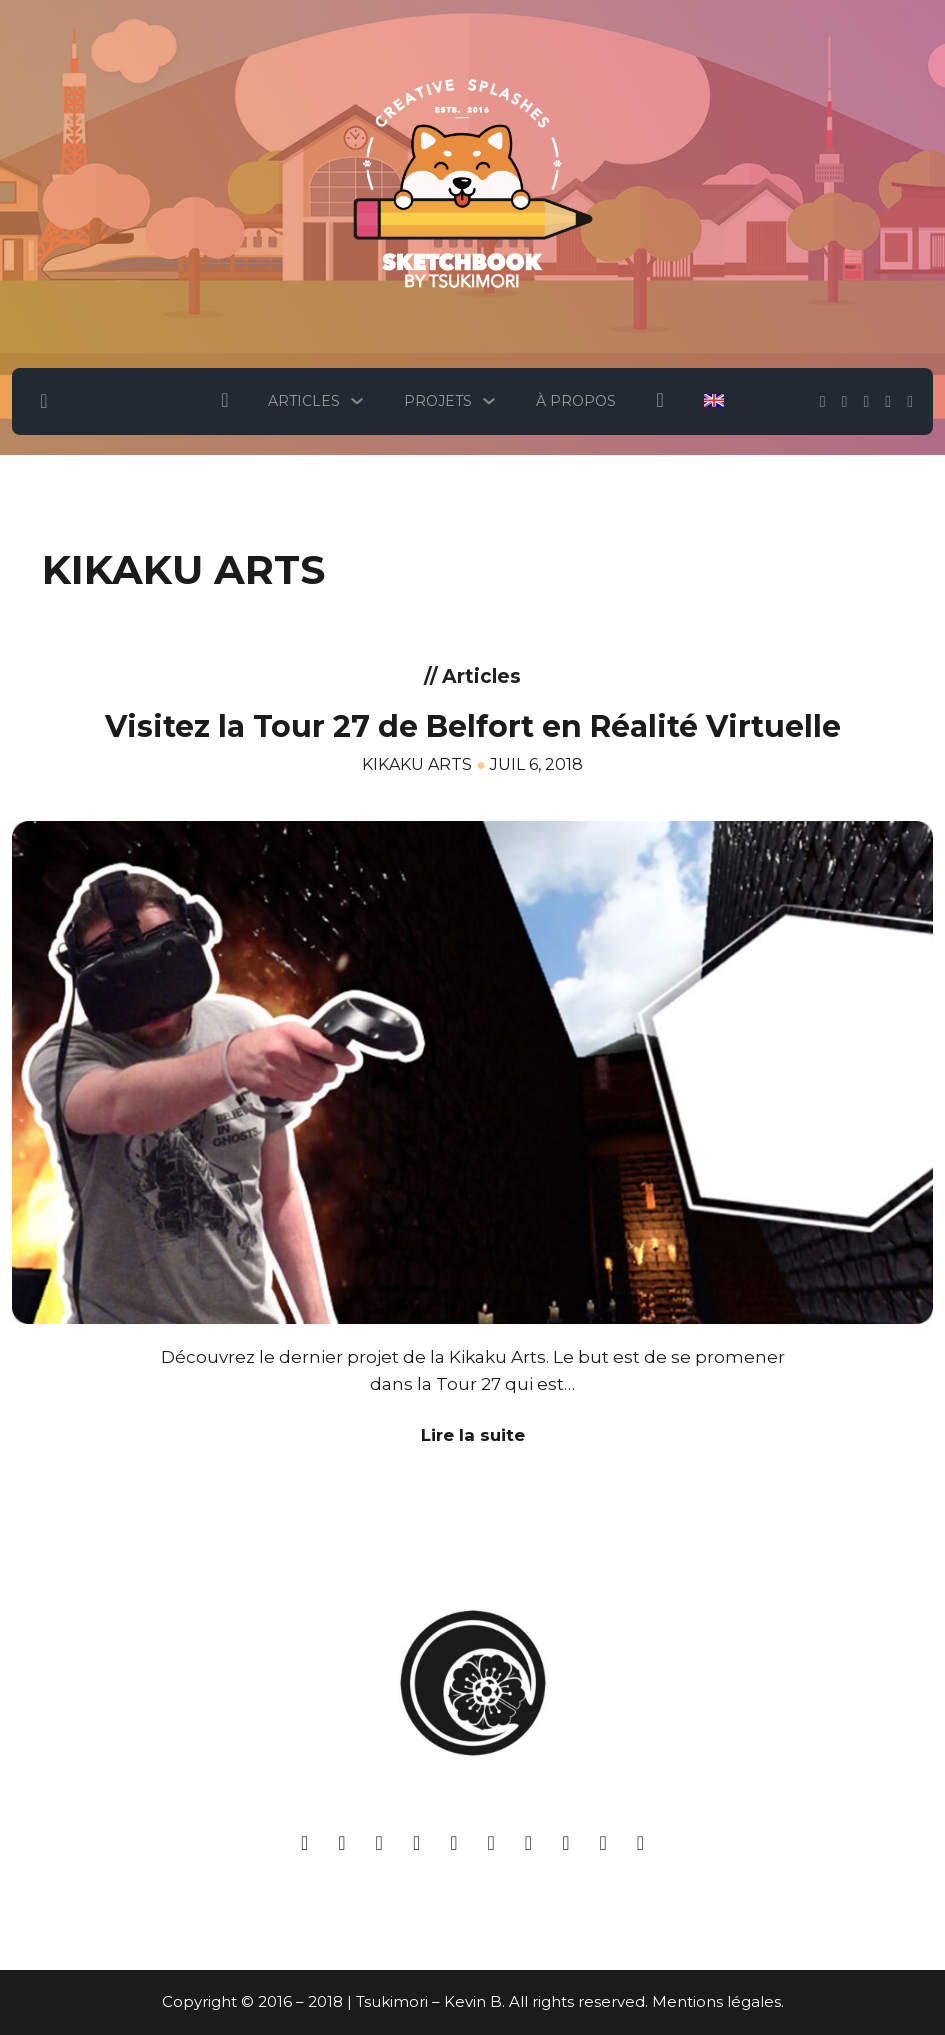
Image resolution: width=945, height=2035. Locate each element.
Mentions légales (716, 2001)
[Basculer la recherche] (44, 401)
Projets (438, 401)
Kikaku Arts (417, 764)
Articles (304, 401)
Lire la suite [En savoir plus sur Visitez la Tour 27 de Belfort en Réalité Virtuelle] (473, 1435)
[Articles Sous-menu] (357, 401)
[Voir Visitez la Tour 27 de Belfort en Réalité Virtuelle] (472, 1069)
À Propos (576, 401)
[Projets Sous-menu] (489, 401)
